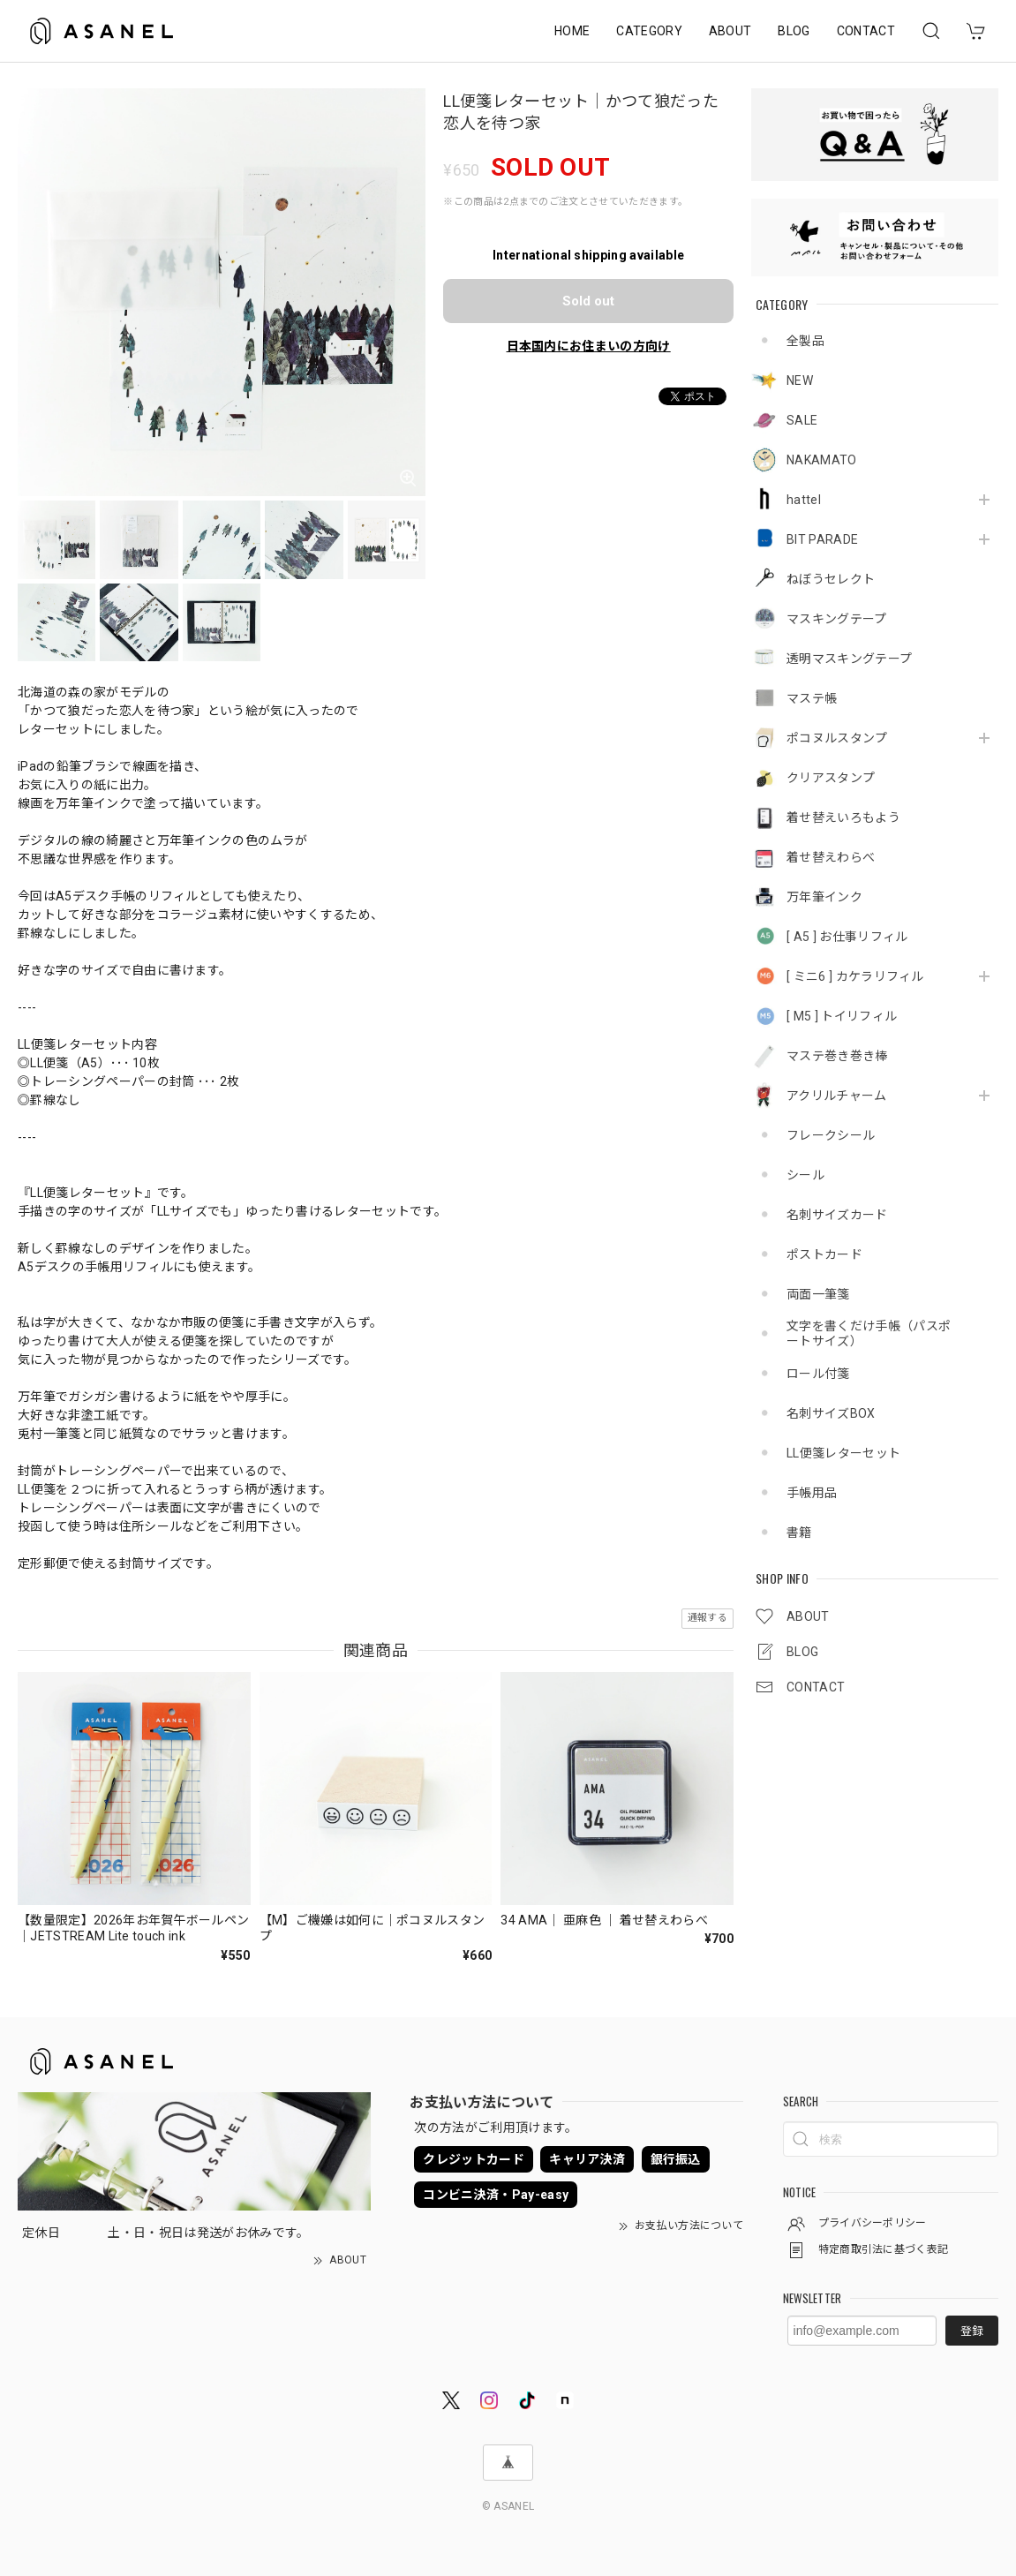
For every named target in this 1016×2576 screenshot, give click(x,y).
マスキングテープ (836, 619)
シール (805, 1175)
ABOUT (730, 31)
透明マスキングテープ (849, 659)
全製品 (805, 341)
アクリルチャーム (836, 1095)
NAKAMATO (821, 460)
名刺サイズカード (837, 1215)
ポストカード (824, 1254)
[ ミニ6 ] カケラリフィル (855, 976)
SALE (801, 420)
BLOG (793, 31)
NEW (799, 380)
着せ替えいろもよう (843, 817)
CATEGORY (649, 31)
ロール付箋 (818, 1374)
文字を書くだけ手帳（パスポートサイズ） (868, 1333)
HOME (572, 31)
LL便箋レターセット (843, 1453)
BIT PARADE (822, 539)
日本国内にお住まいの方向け (589, 346)
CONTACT (866, 31)
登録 (971, 2331)
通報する (707, 1617)
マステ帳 (811, 698)
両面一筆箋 (818, 1294)
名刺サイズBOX (831, 1413)
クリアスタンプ (830, 778)
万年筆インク (824, 897)
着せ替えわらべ (830, 857)
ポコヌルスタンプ (837, 738)
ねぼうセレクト (830, 579)
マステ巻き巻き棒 (837, 1056)
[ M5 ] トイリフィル (841, 1016)
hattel (803, 500)
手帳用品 (811, 1493)
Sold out (588, 301)
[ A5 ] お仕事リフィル (846, 937)
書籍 (799, 1532)
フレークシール (830, 1135)
